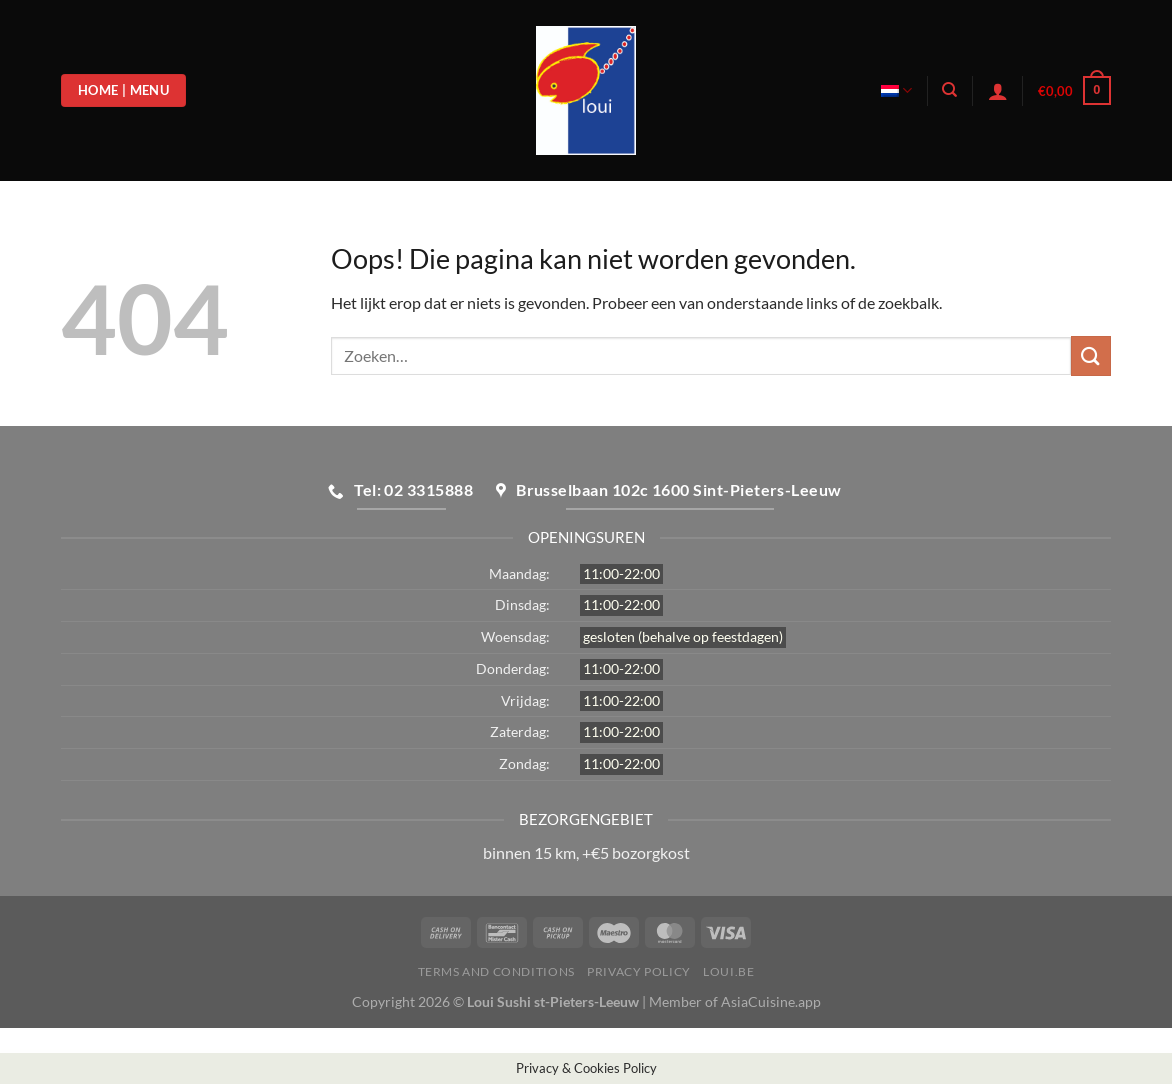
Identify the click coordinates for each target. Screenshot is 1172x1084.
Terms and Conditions (496, 971)
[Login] (998, 91)
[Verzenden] (1091, 355)
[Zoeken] (949, 90)
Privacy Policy (639, 971)
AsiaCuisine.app (771, 1001)
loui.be (728, 971)
